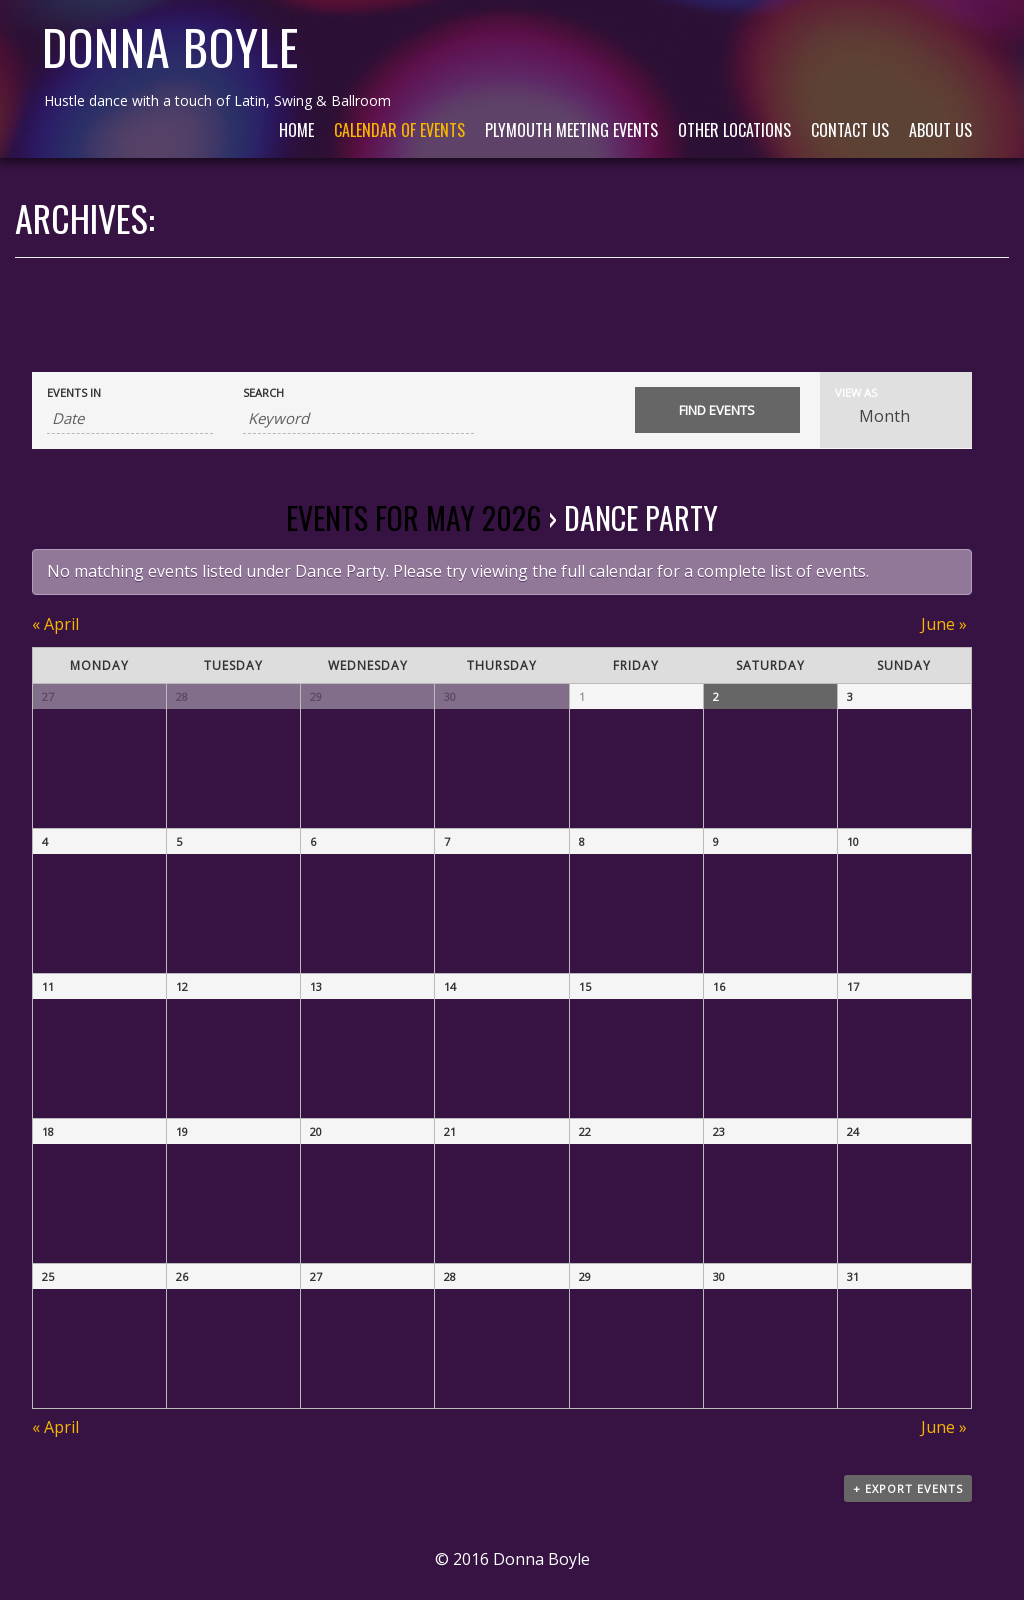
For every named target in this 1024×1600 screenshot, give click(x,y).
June (944, 624)
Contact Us (850, 130)
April (55, 624)
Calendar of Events (399, 130)
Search (263, 392)
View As (856, 392)
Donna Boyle (170, 46)
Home (296, 130)
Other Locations (734, 130)
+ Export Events (908, 1488)
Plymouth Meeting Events (571, 130)
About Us (940, 130)
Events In (74, 392)
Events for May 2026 (413, 517)
